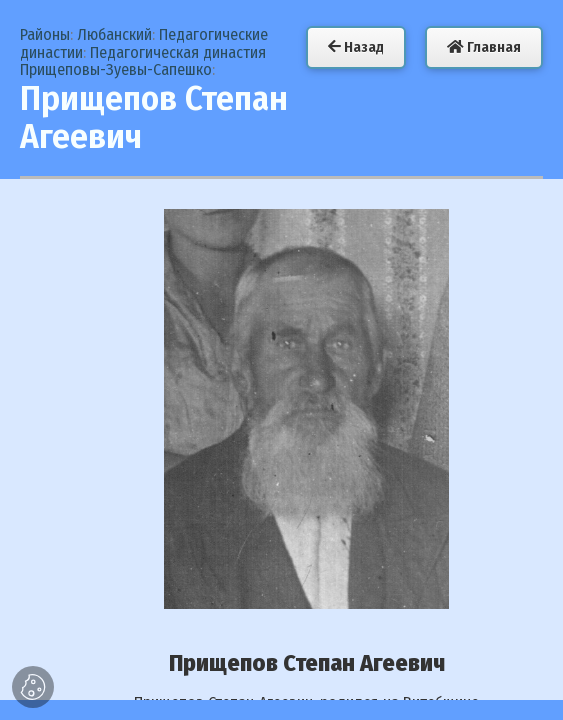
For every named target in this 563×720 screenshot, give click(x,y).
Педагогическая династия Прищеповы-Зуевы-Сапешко (143, 61)
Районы (45, 34)
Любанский (114, 34)
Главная (484, 47)
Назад (356, 47)
